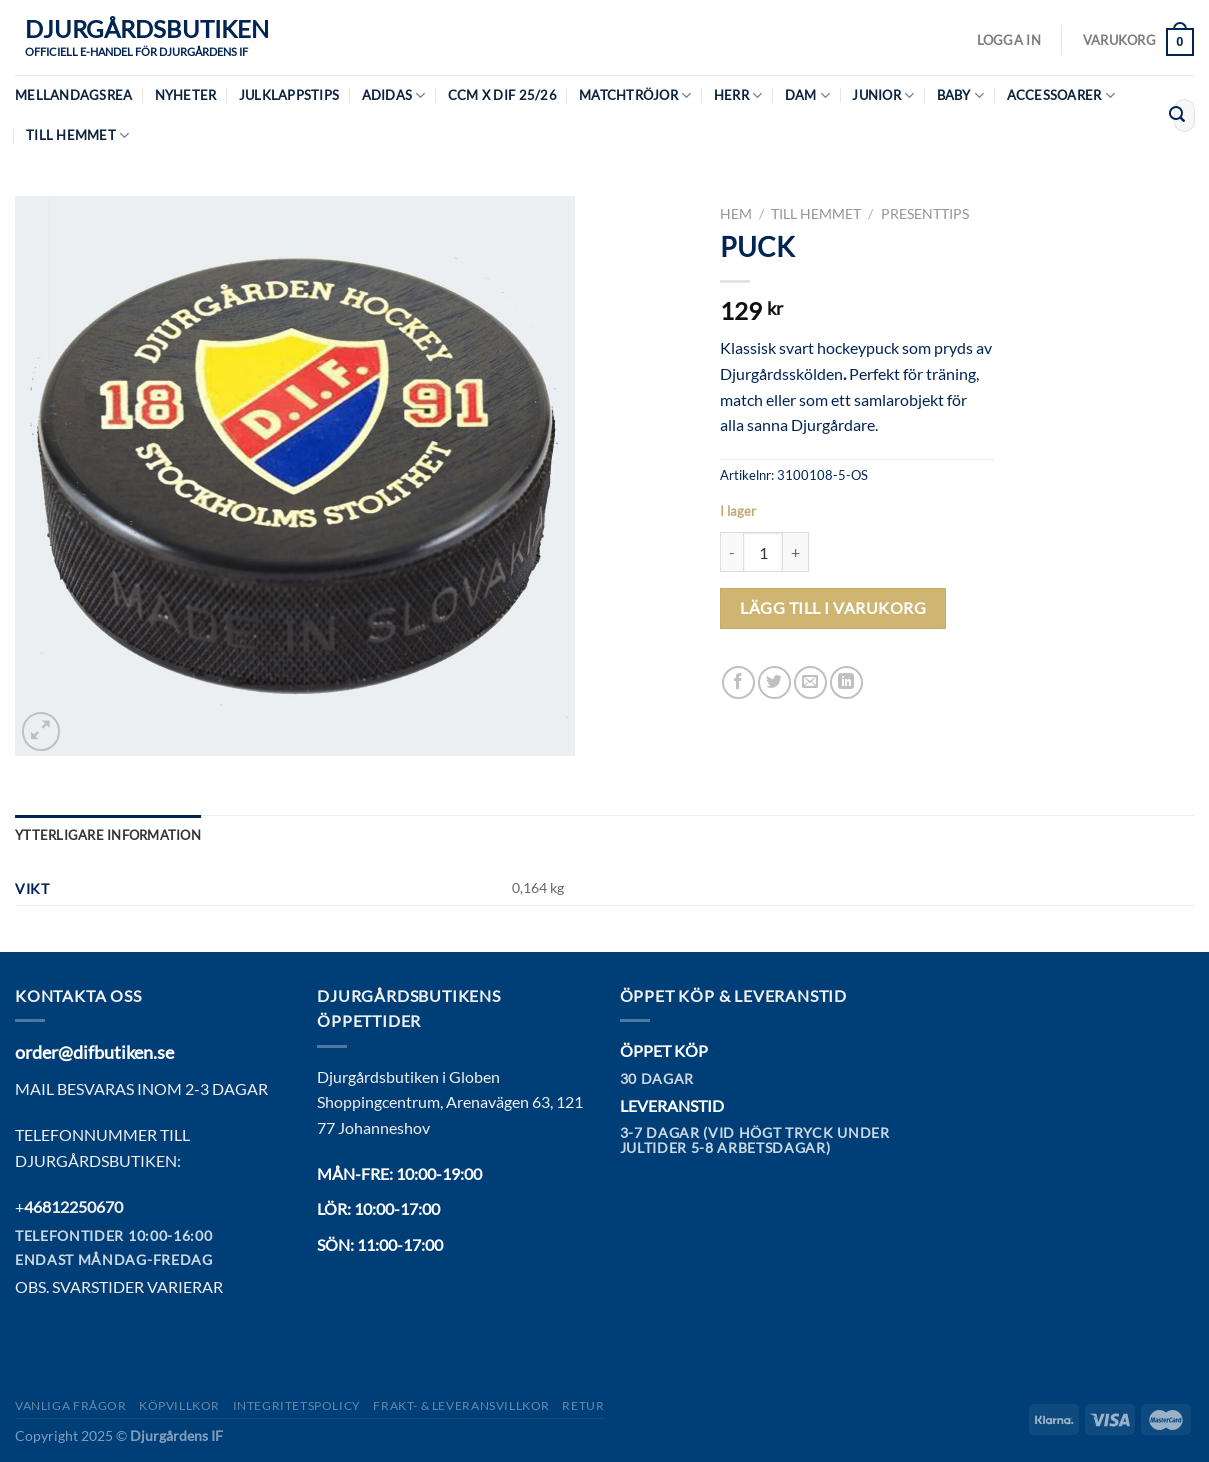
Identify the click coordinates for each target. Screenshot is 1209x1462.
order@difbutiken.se (94, 1052)
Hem (736, 214)
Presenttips (925, 214)
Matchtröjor (635, 95)
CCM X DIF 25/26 (502, 95)
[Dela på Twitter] (774, 682)
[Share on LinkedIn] (846, 682)
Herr (738, 95)
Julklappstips (289, 95)
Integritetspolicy (297, 1405)
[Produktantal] (763, 552)
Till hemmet (77, 135)
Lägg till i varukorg (833, 607)
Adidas (394, 95)
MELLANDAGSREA (73, 95)
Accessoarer (1061, 95)
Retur (583, 1405)
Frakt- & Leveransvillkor (461, 1405)
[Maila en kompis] (810, 682)
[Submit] (1177, 116)
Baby (960, 95)
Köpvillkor (179, 1405)
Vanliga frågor (71, 1405)
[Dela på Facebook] (738, 682)
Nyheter (186, 95)
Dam (807, 95)
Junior (883, 95)
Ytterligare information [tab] (108, 835)
